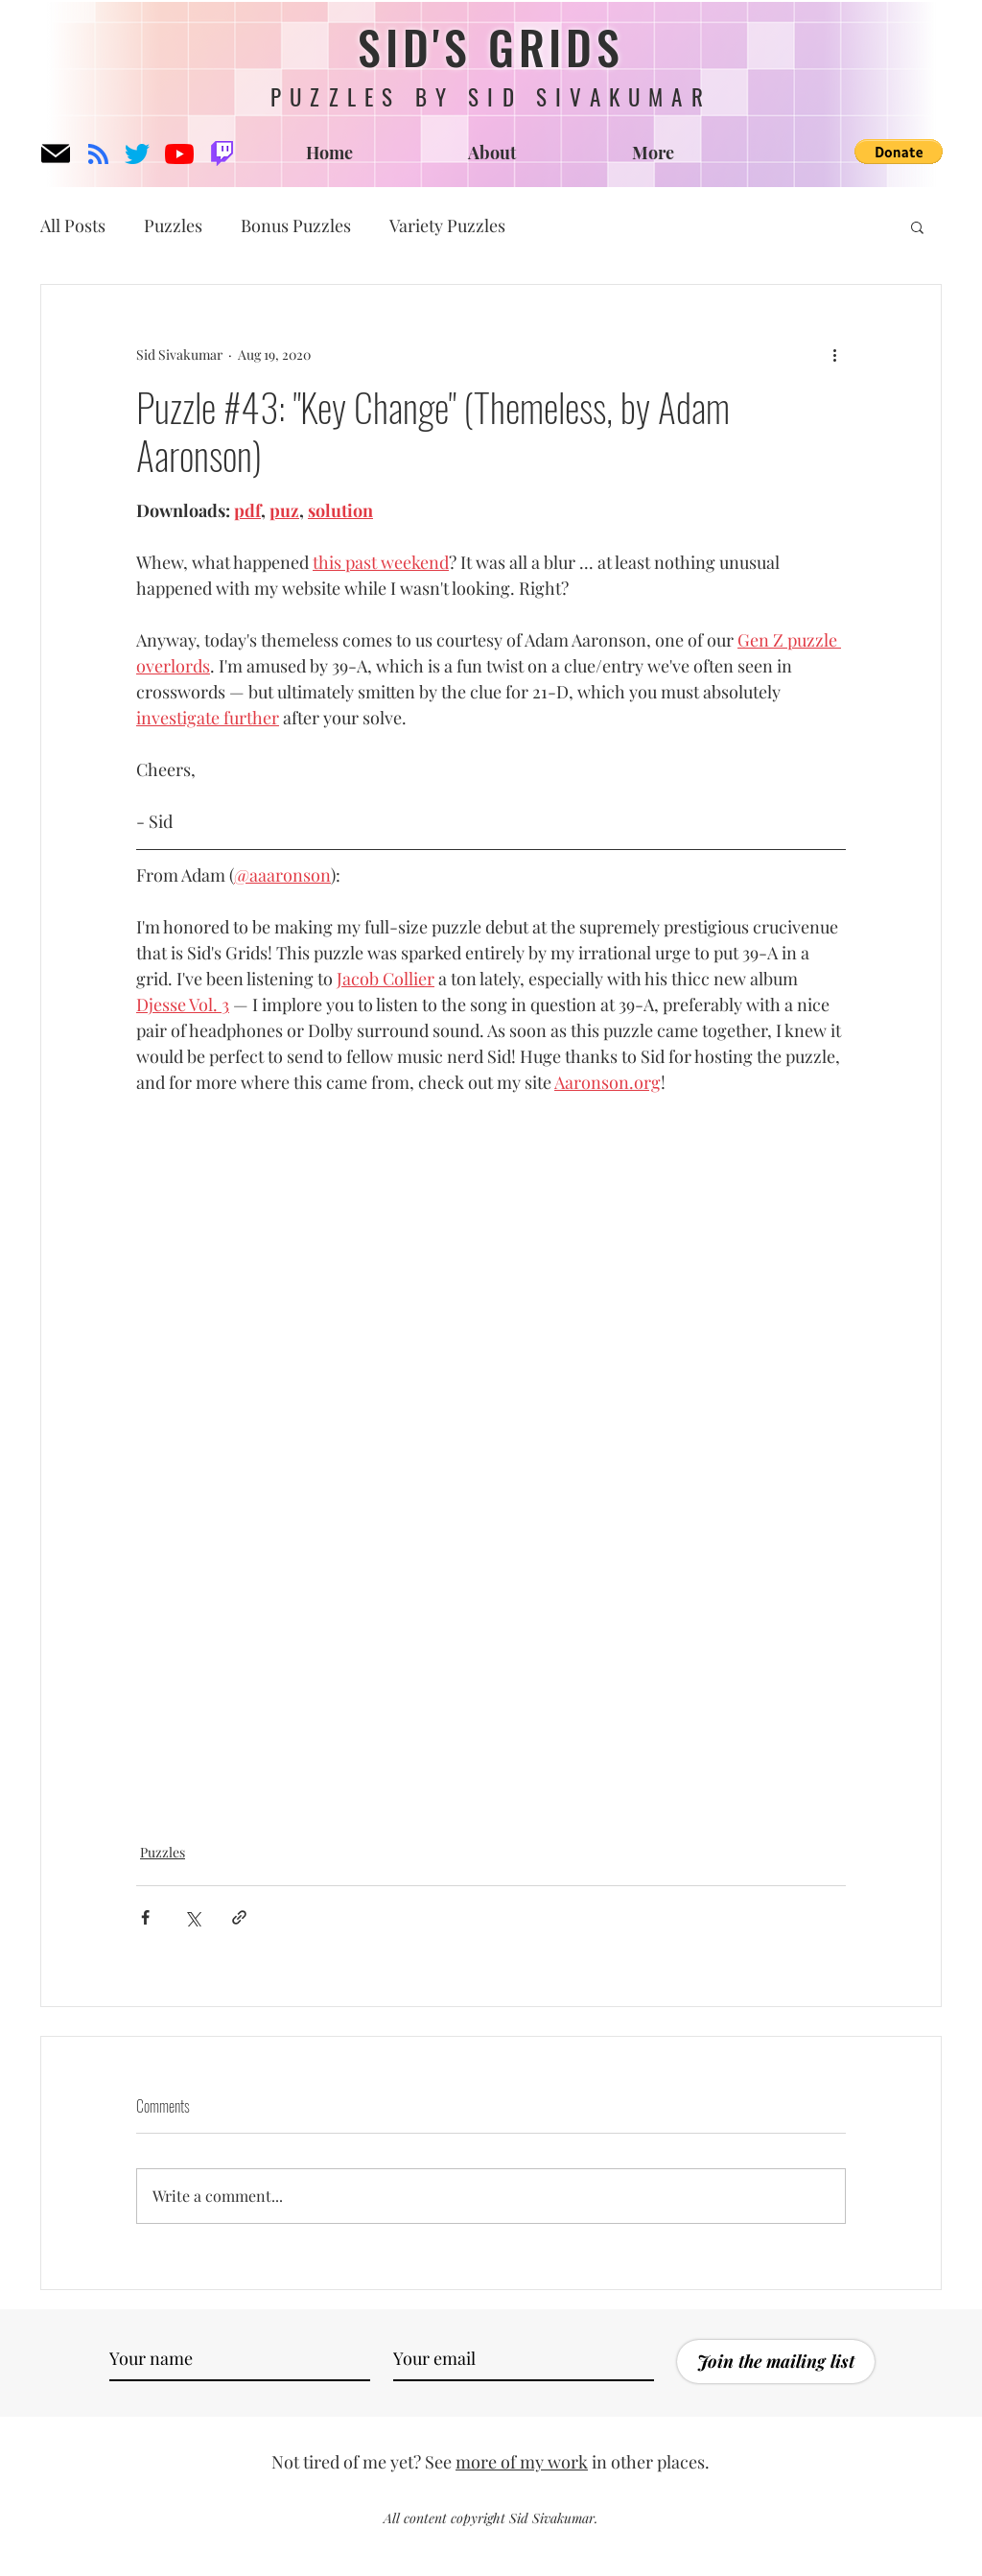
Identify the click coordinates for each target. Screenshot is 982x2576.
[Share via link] (239, 1917)
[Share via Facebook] (145, 1917)
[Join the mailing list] (776, 2361)
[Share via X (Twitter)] (192, 1917)
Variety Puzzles (447, 225)
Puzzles (173, 225)
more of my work (522, 2461)
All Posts (72, 225)
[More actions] (834, 354)
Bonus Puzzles (296, 225)
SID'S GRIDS (491, 46)
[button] (898, 151)
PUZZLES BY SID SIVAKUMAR (491, 97)
